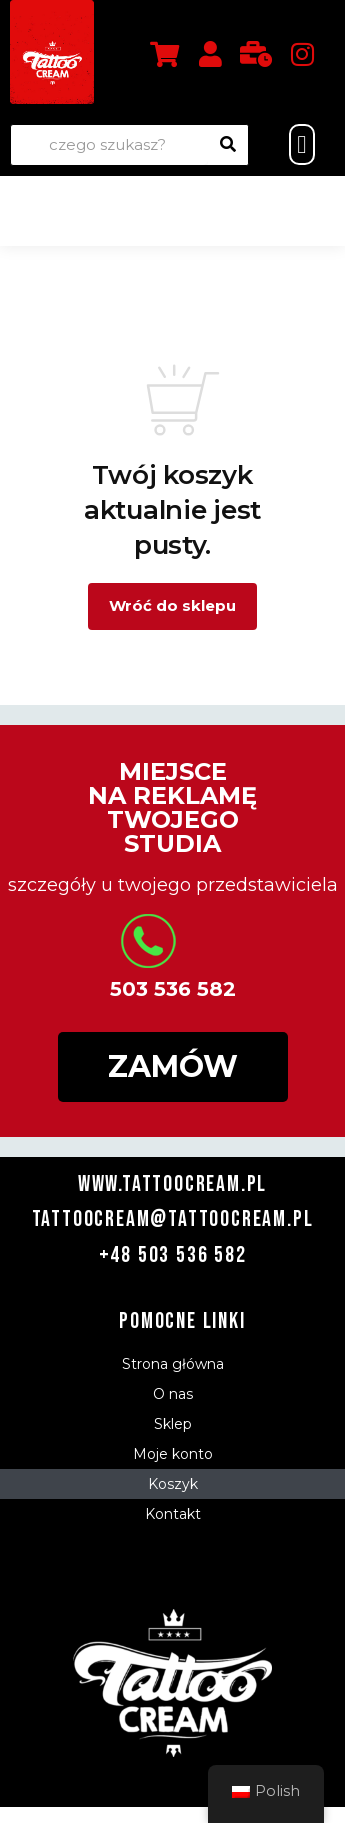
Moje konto (173, 1454)
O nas (173, 1394)
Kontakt (173, 1514)
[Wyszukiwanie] (228, 145)
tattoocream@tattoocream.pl (173, 1219)
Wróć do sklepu (172, 605)
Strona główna (173, 1364)
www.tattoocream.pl (172, 1184)
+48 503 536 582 (173, 1255)
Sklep (173, 1424)
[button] (302, 145)
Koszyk (173, 1484)
